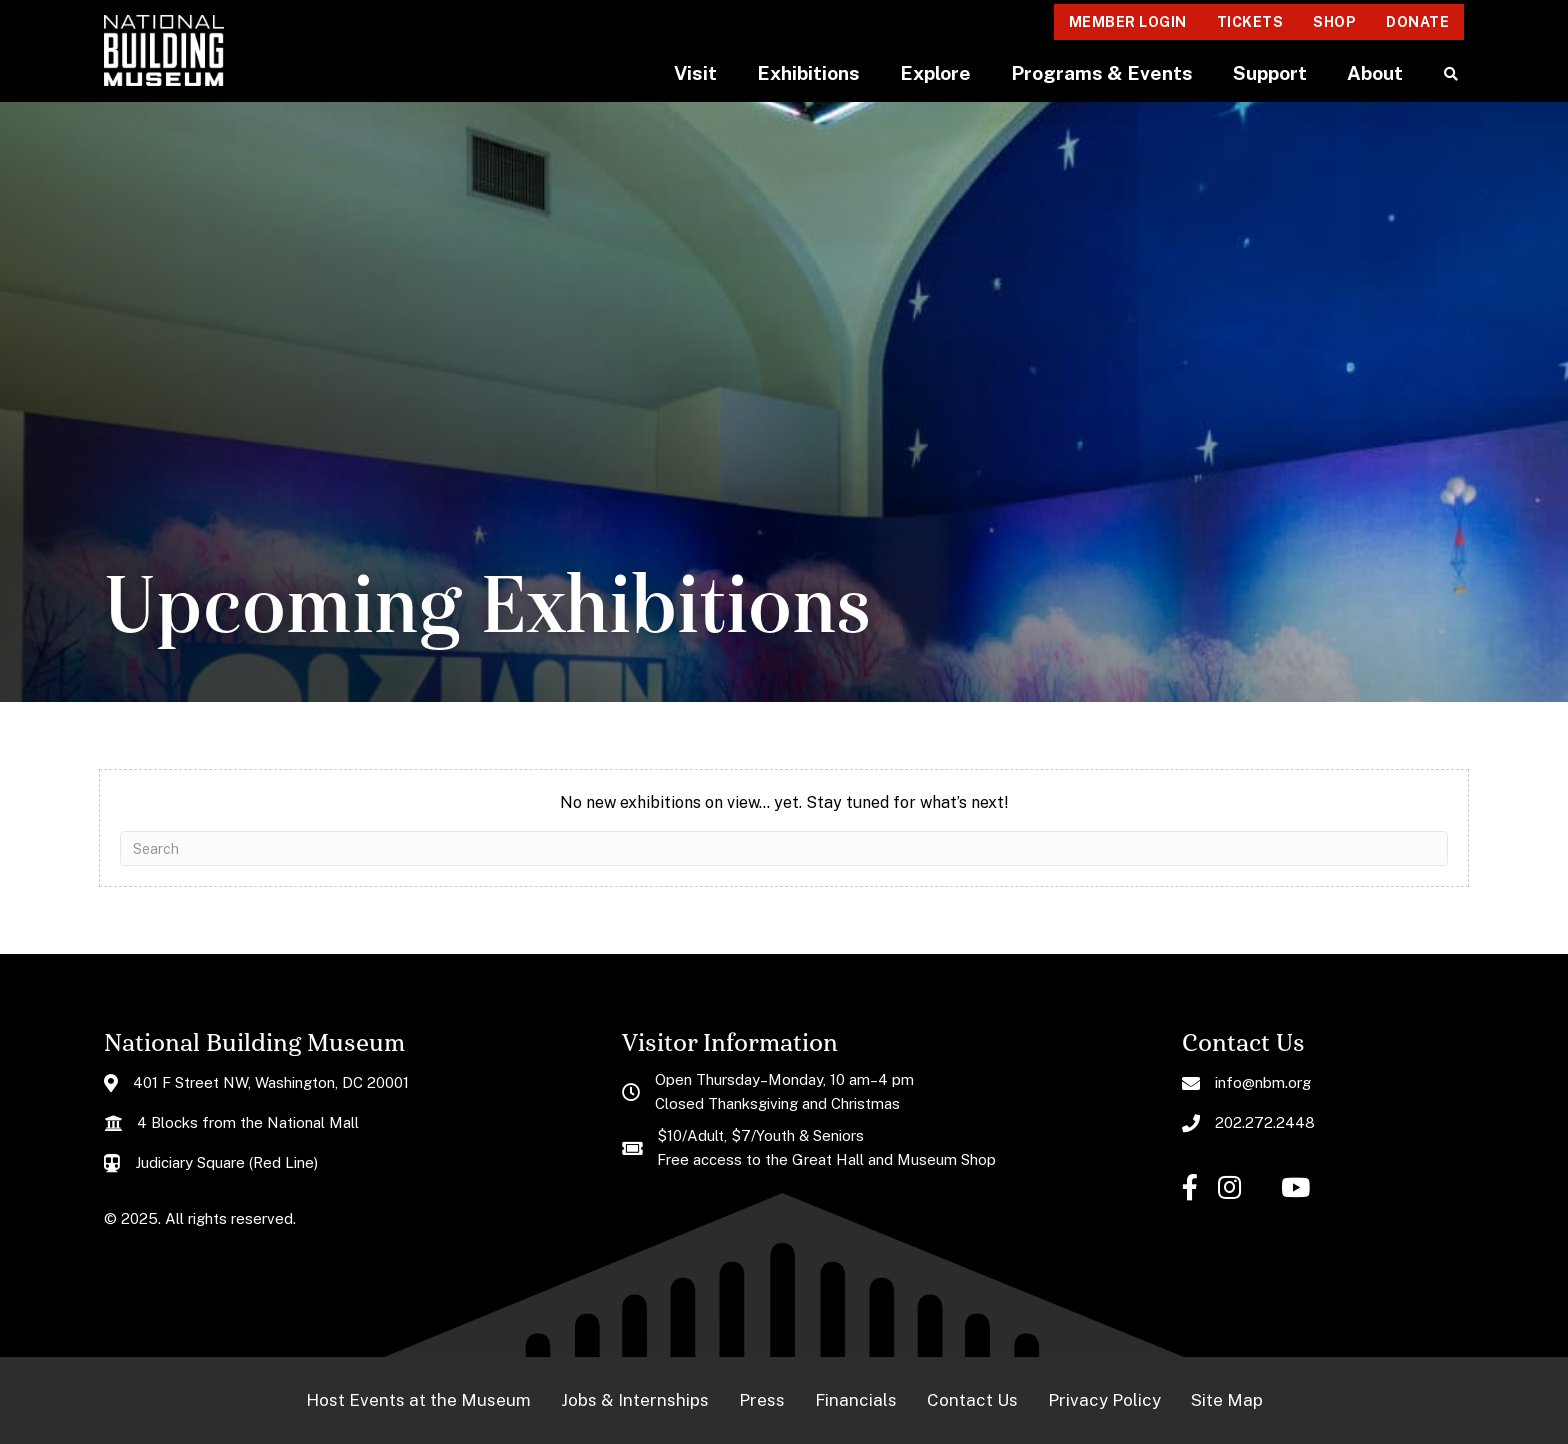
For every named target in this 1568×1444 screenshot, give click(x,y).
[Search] (784, 848)
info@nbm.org (1263, 1082)
